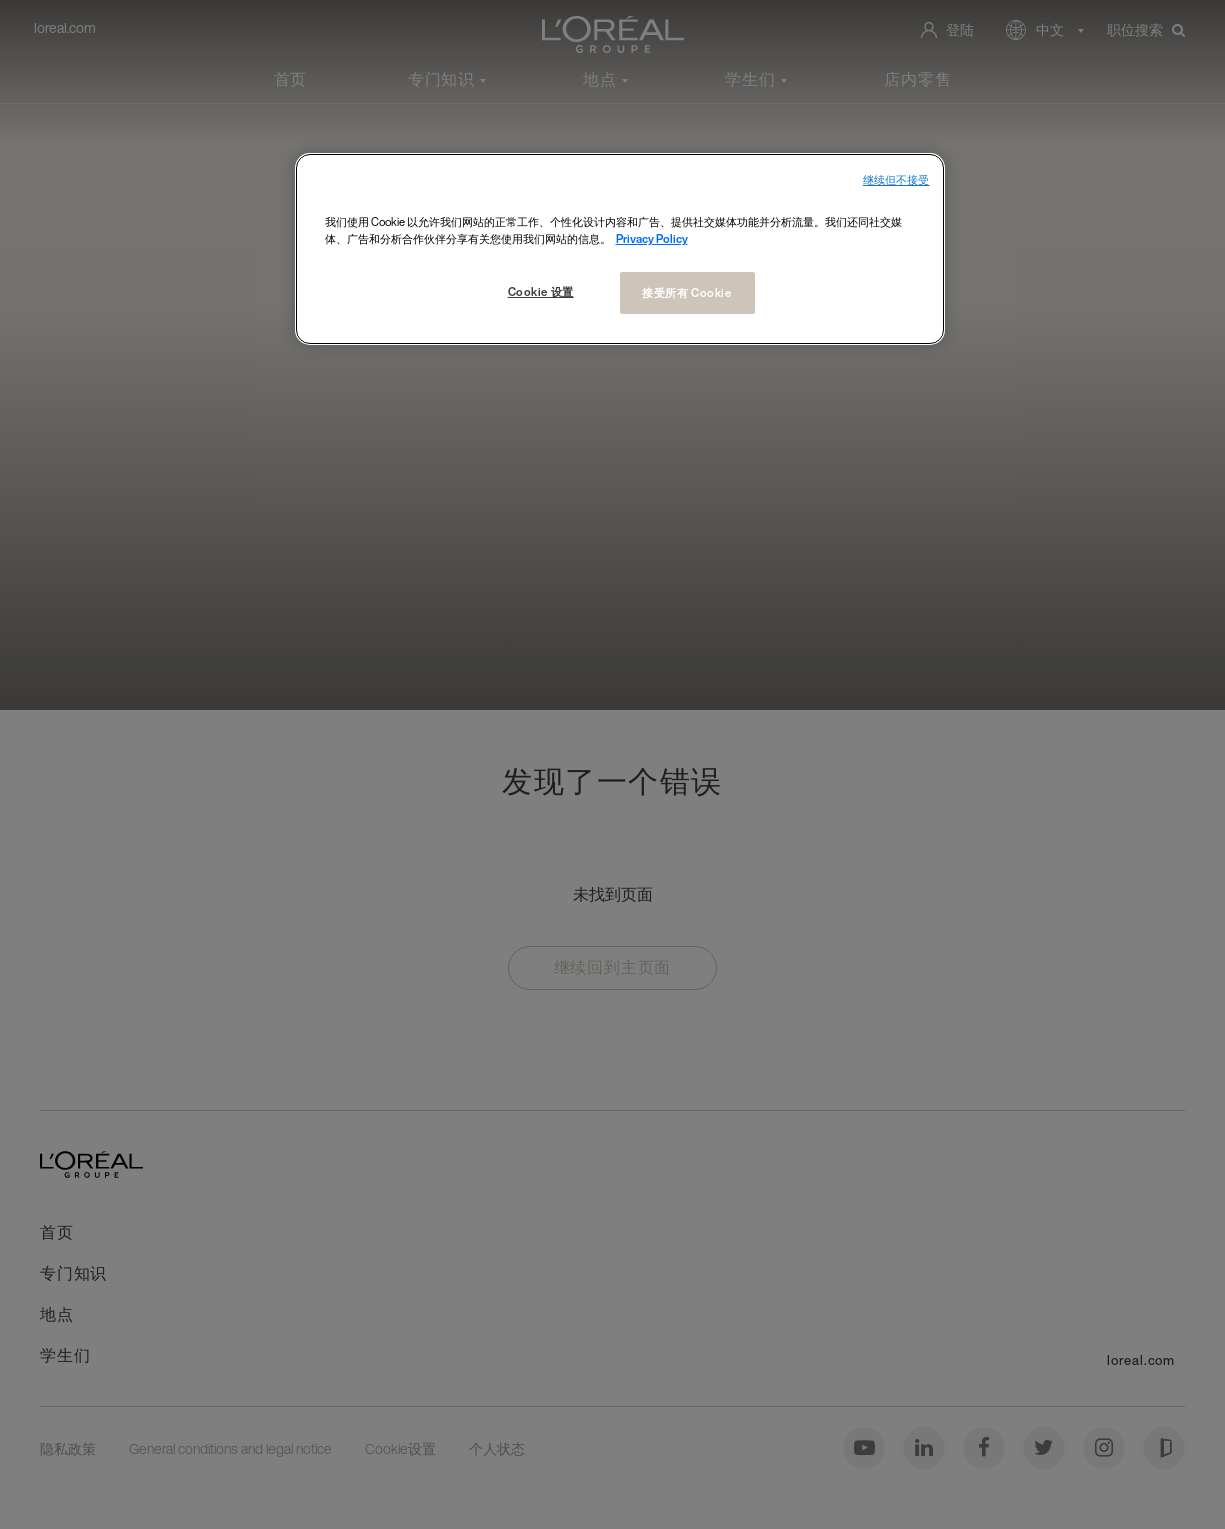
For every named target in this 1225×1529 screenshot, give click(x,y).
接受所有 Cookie (686, 292)
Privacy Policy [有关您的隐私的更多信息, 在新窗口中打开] (652, 238)
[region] (620, 249)
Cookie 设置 (541, 291)
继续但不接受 (896, 180)
